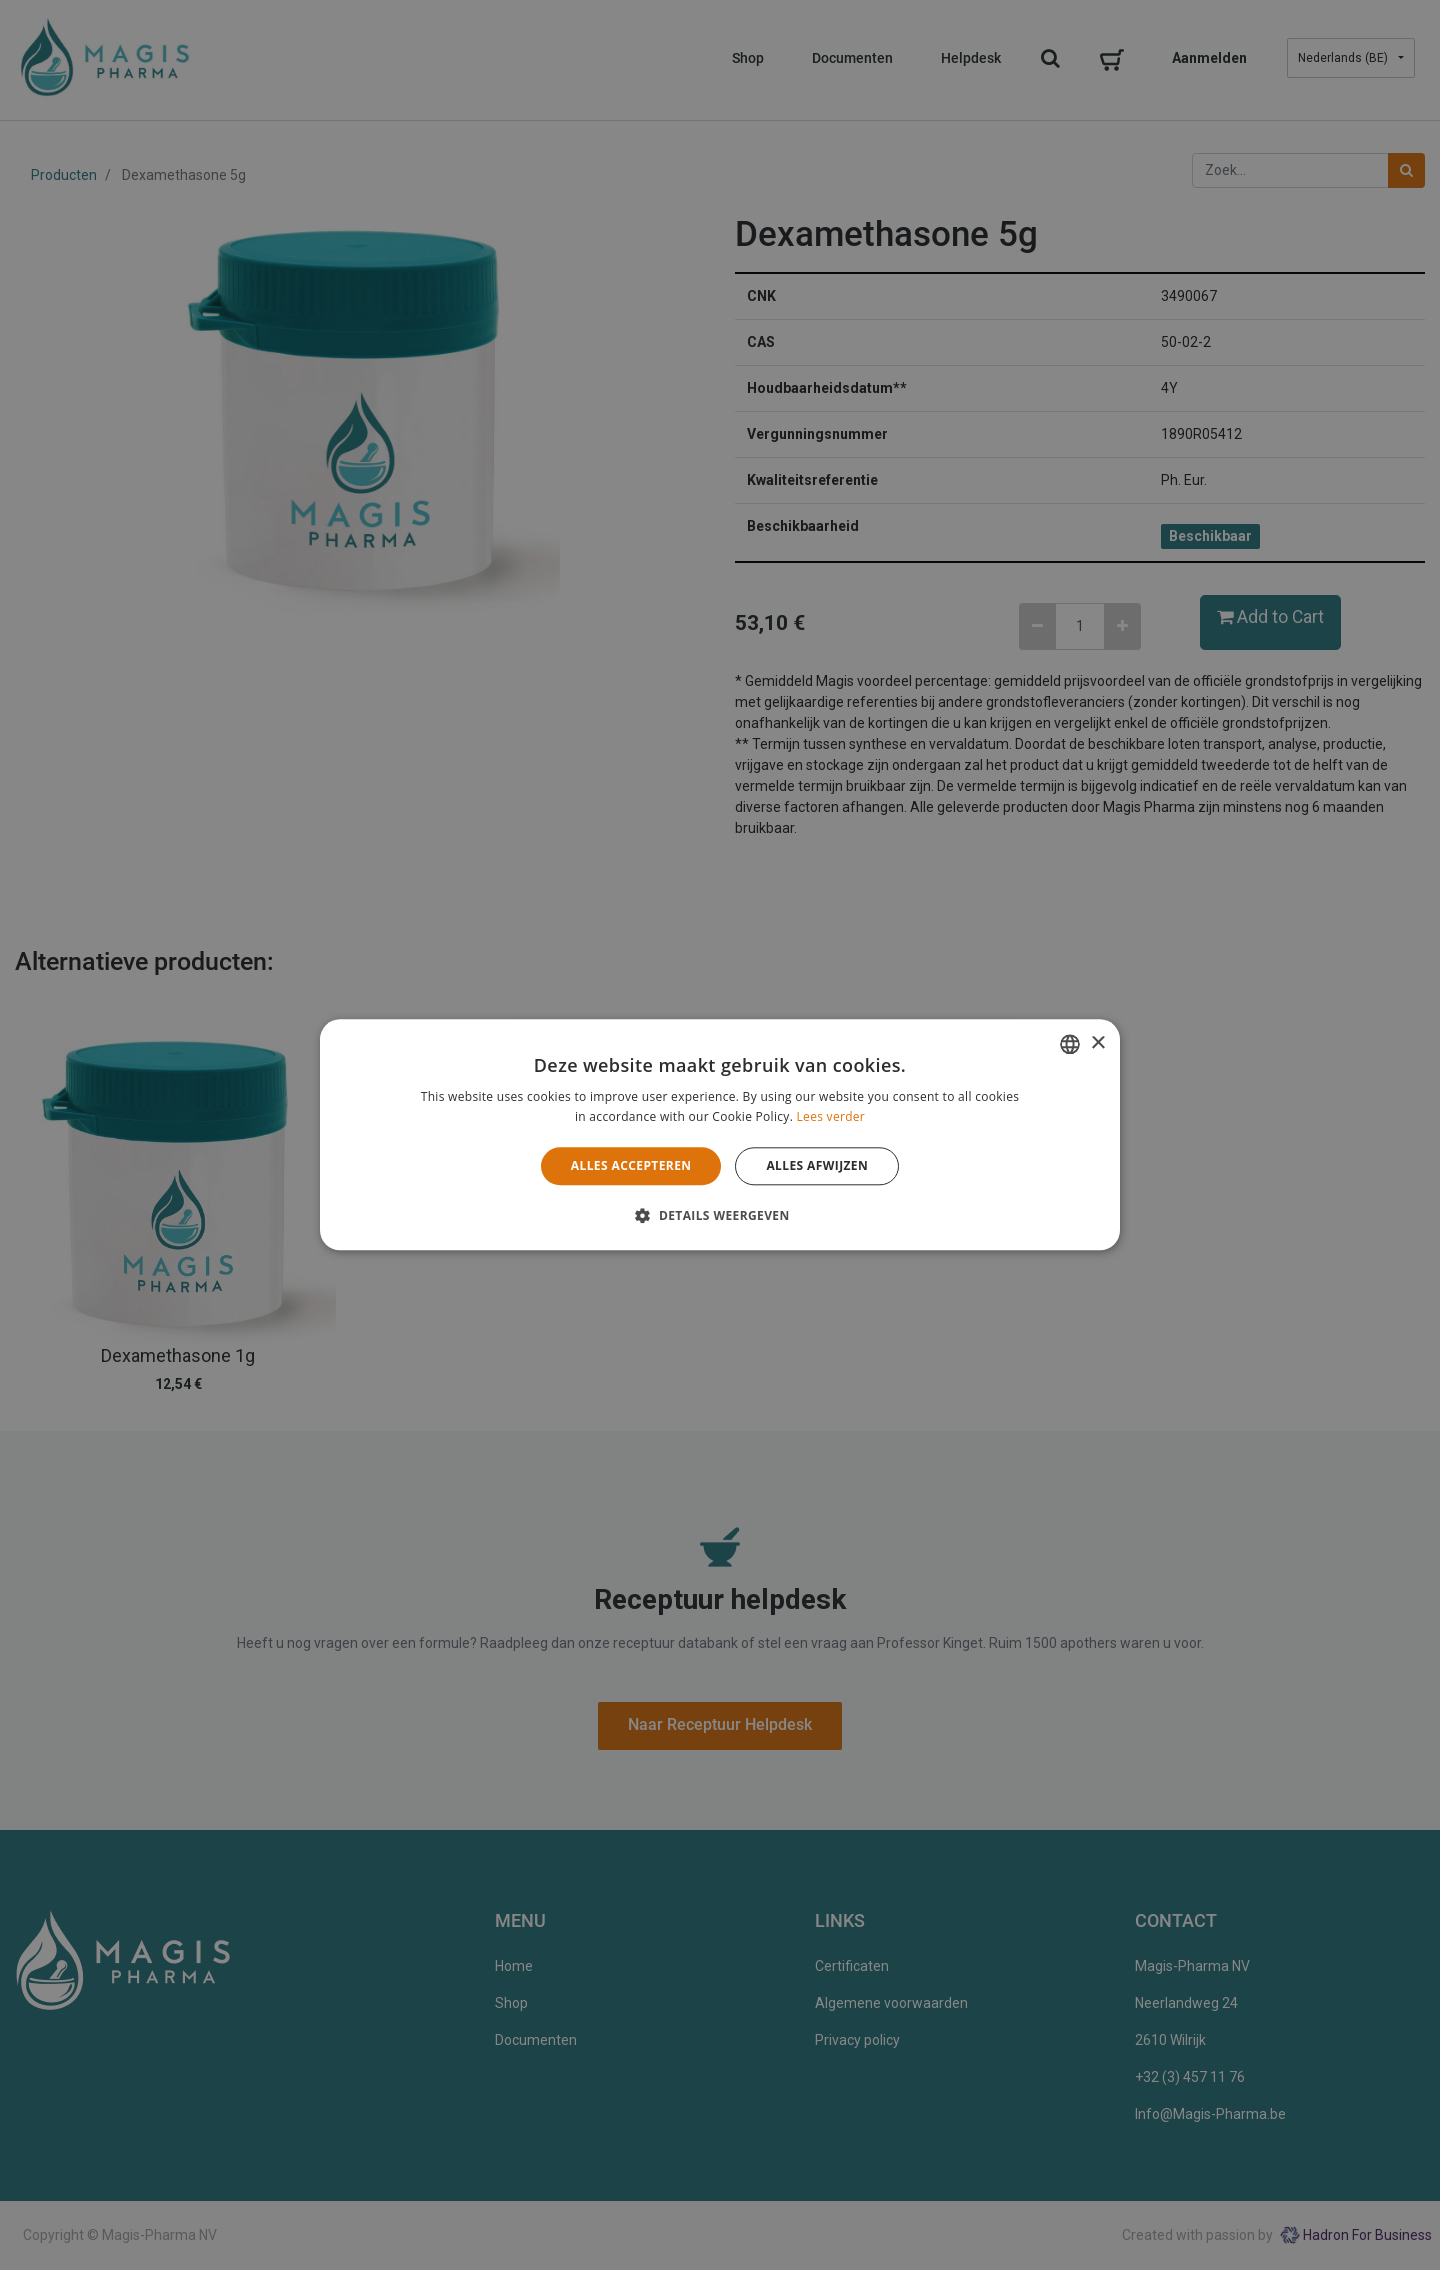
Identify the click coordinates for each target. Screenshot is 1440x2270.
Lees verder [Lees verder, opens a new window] (831, 1117)
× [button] (1097, 1043)
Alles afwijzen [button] (817, 1165)
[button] (719, 1216)
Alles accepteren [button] (631, 1165)
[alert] (720, 1135)
